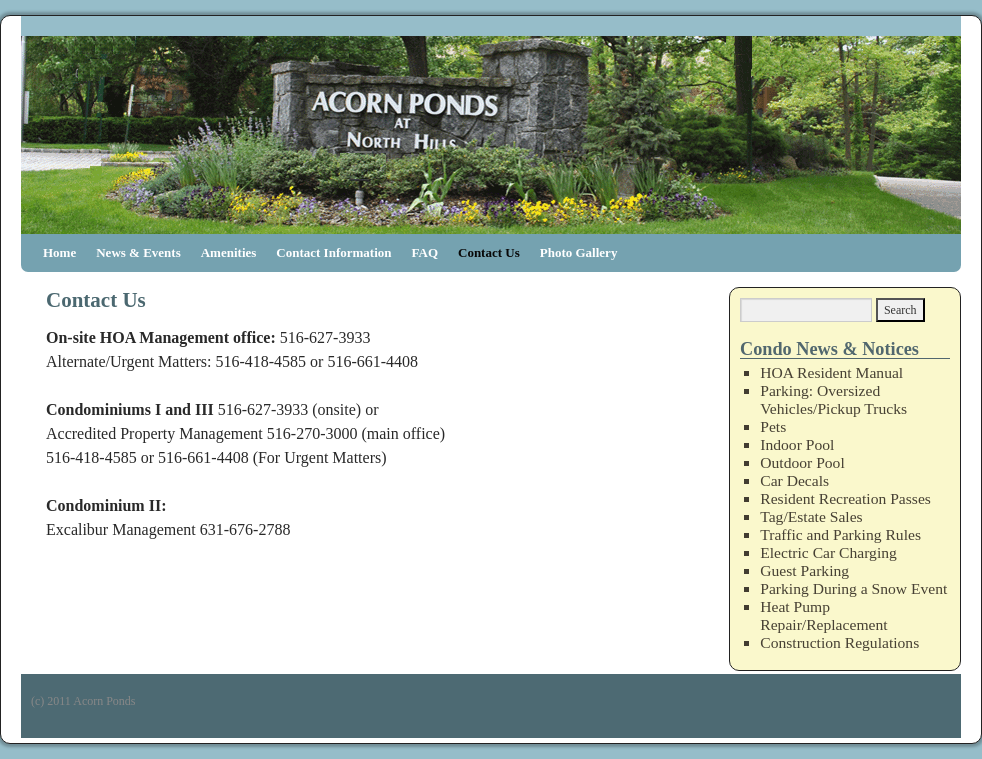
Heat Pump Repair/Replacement (823, 615)
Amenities (229, 252)
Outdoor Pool (802, 462)
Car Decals (794, 480)
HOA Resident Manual (831, 372)
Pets (773, 426)
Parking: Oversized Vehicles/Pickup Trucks (833, 399)
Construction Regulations (839, 642)
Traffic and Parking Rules (840, 534)
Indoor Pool (797, 444)
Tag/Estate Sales (811, 516)
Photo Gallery (579, 252)
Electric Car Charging (828, 552)
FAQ (425, 252)
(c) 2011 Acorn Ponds (83, 701)
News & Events (138, 252)
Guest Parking (804, 570)
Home (59, 252)
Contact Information (333, 252)
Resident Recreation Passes (845, 498)
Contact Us (489, 252)
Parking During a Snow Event (853, 588)
